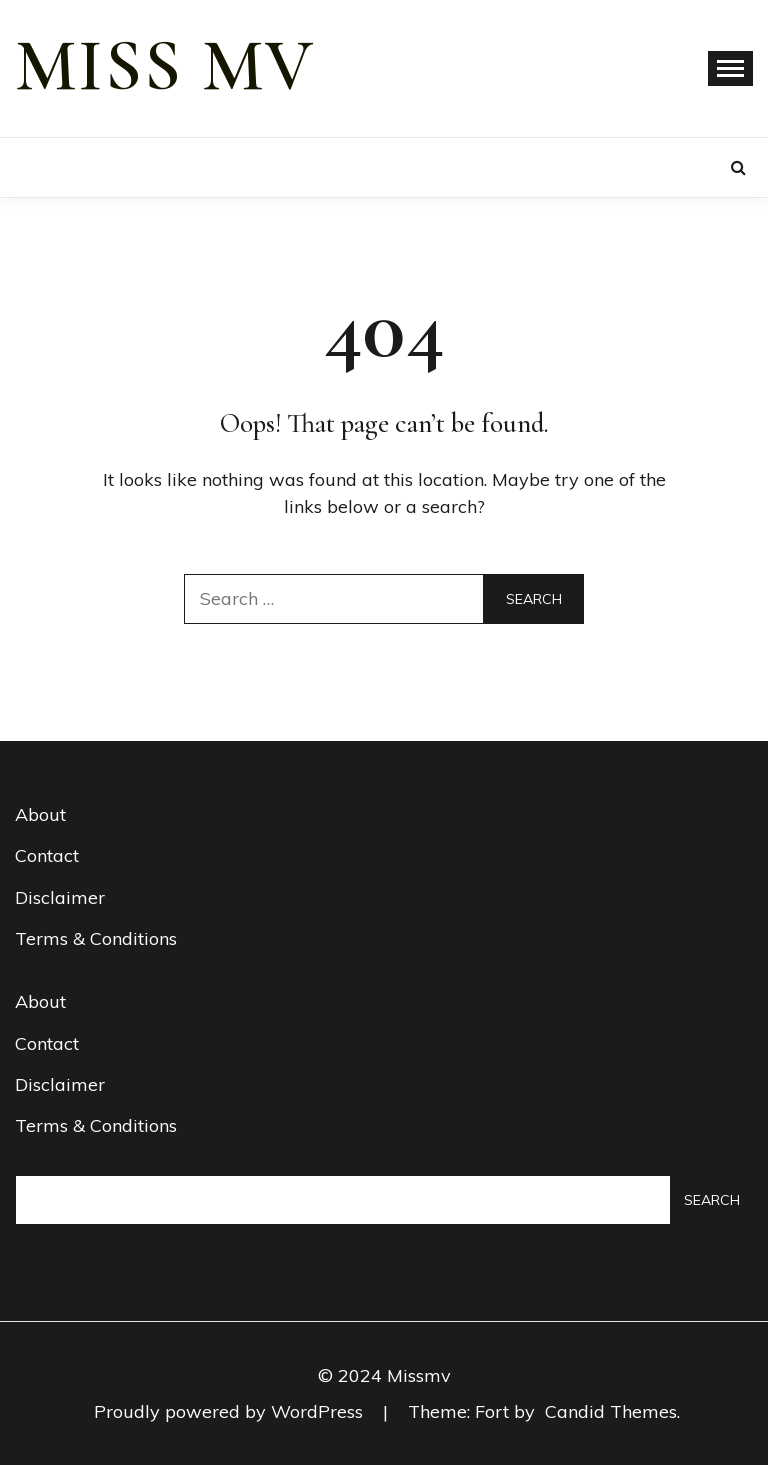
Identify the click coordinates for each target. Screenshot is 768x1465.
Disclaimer (60, 897)
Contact (47, 855)
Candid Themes (611, 1411)
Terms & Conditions (96, 938)
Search (712, 1200)
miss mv (165, 66)
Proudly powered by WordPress (231, 1411)
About (40, 814)
